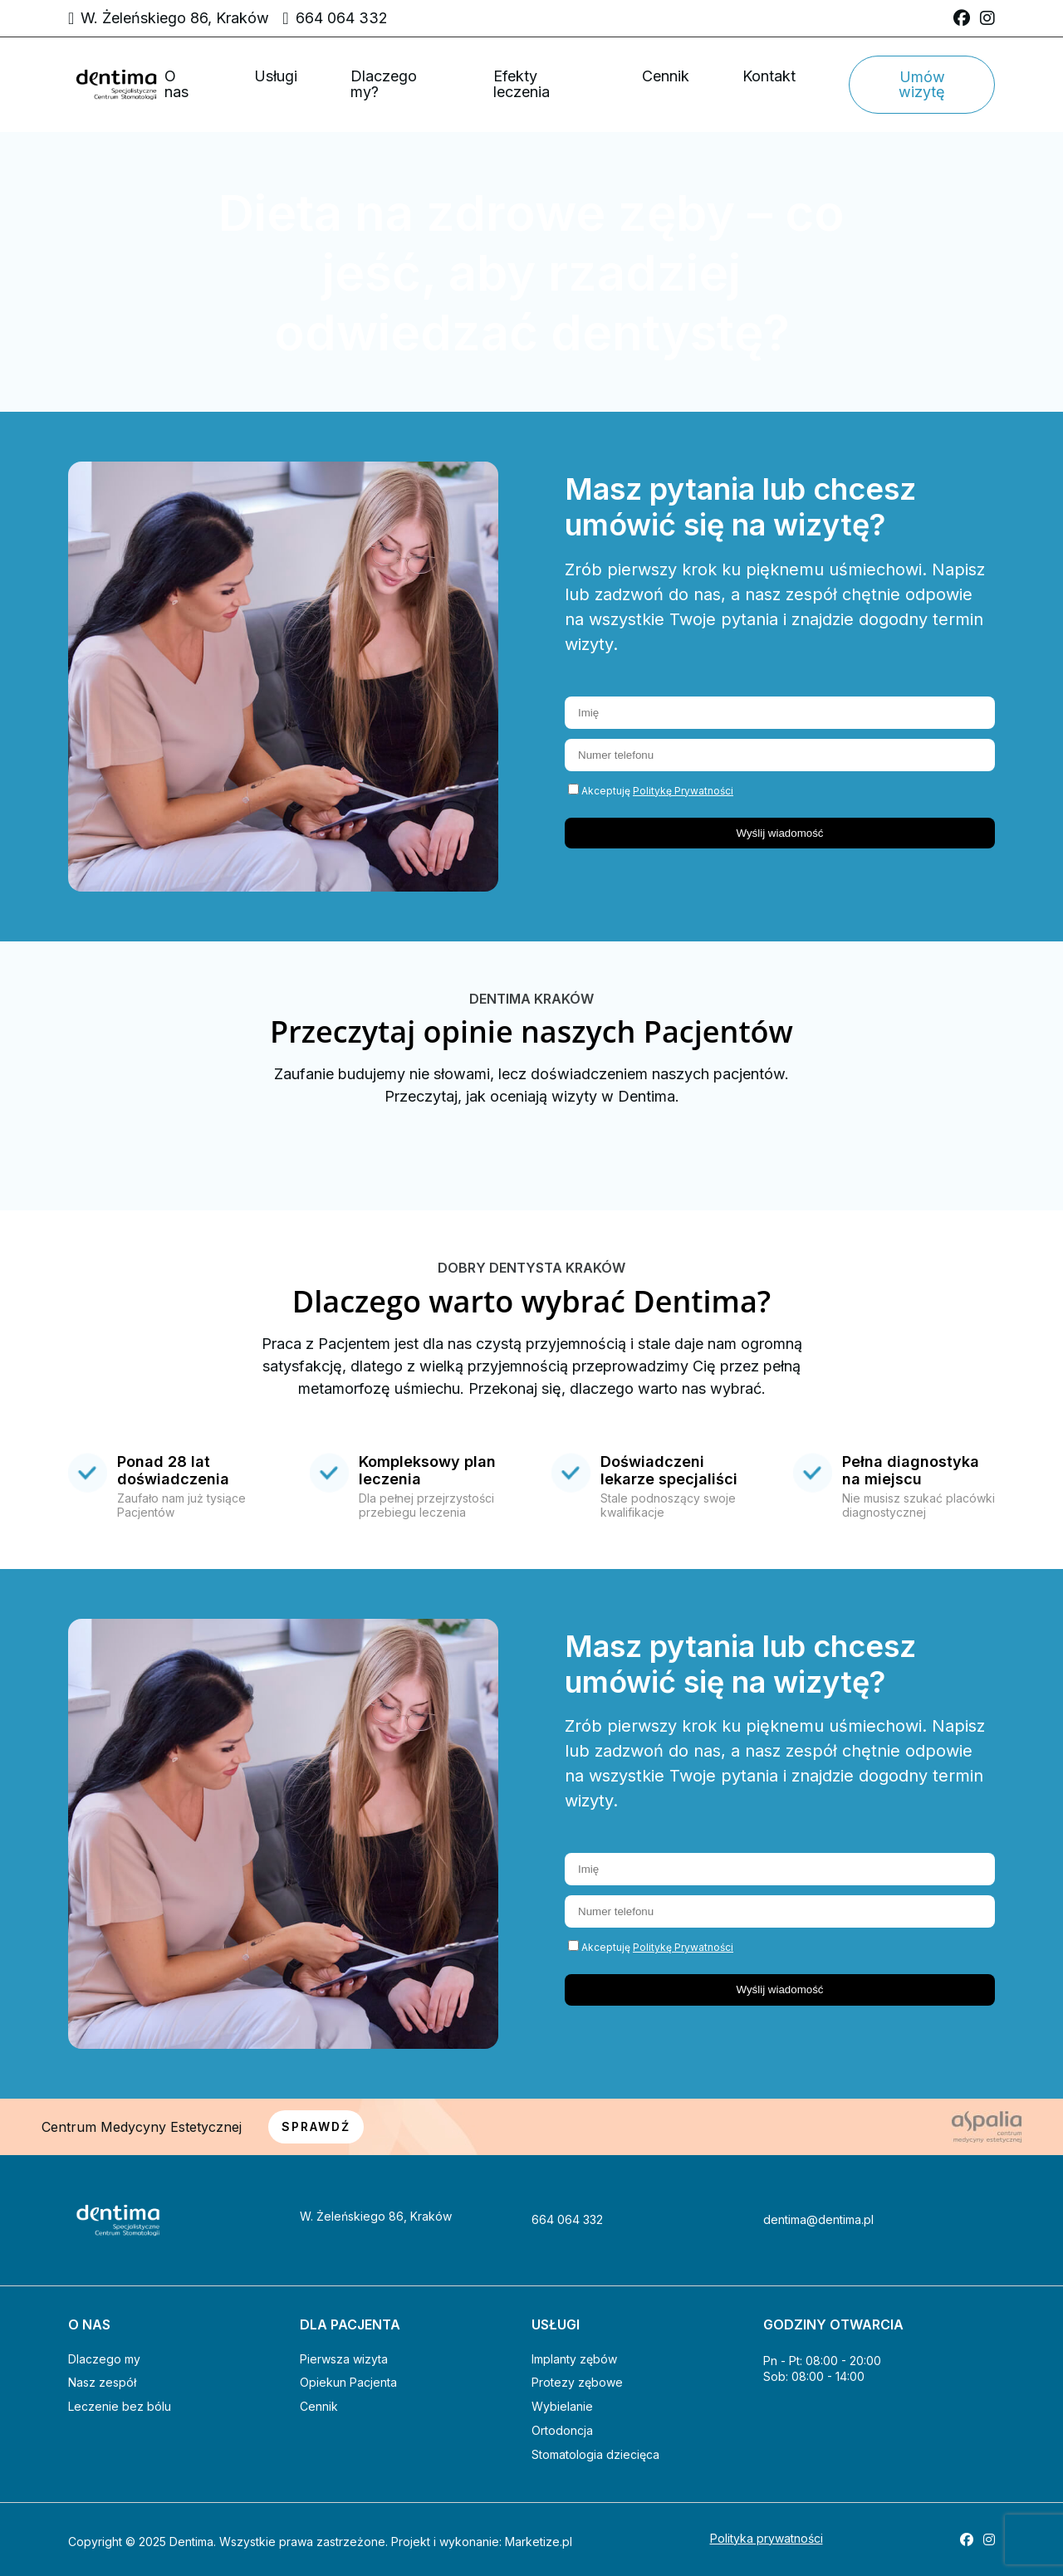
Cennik (665, 76)
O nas (176, 83)
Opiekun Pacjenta (348, 2382)
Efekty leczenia (521, 83)
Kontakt (769, 76)
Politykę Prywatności (683, 791)
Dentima (191, 2541)
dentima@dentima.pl (818, 2220)
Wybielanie (562, 2406)
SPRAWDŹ (316, 2126)
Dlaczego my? (383, 83)
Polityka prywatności (766, 2539)
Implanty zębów (574, 2359)
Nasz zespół (102, 2382)
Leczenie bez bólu (119, 2406)
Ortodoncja (562, 2430)
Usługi (275, 76)
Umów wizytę (922, 84)
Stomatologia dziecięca (595, 2454)
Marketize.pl (538, 2541)
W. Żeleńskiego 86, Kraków (175, 18)
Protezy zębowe (577, 2382)
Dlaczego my (104, 2359)
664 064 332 (342, 18)
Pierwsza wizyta (344, 2359)
